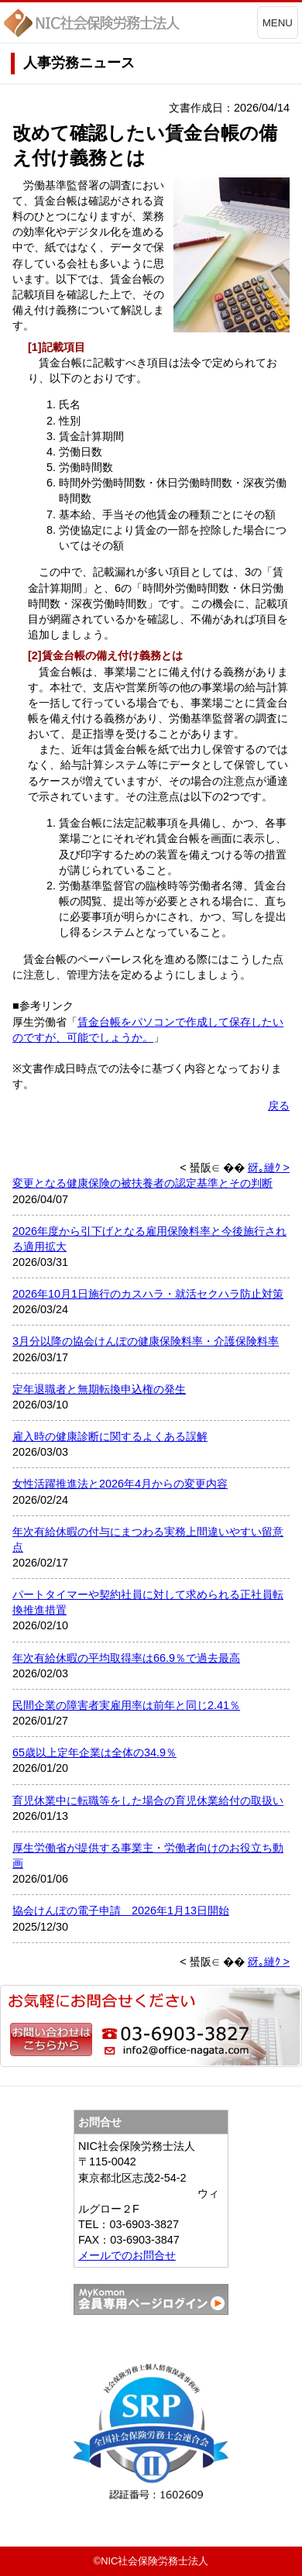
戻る (279, 1105)
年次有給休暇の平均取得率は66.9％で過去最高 (126, 1658)
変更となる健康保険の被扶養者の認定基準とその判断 (142, 1183)
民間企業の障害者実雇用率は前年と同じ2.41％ (126, 1705)
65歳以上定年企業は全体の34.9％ (94, 1752)
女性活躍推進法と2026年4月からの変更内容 (120, 1483)
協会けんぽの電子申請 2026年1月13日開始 (120, 1910)
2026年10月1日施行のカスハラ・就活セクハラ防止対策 (147, 1294)
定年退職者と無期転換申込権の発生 (99, 1389)
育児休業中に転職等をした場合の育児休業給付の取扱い (147, 1800)
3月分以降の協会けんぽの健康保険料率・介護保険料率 (145, 1341)
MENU (278, 23)
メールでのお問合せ (127, 2255)
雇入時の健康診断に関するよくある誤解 (110, 1436)
